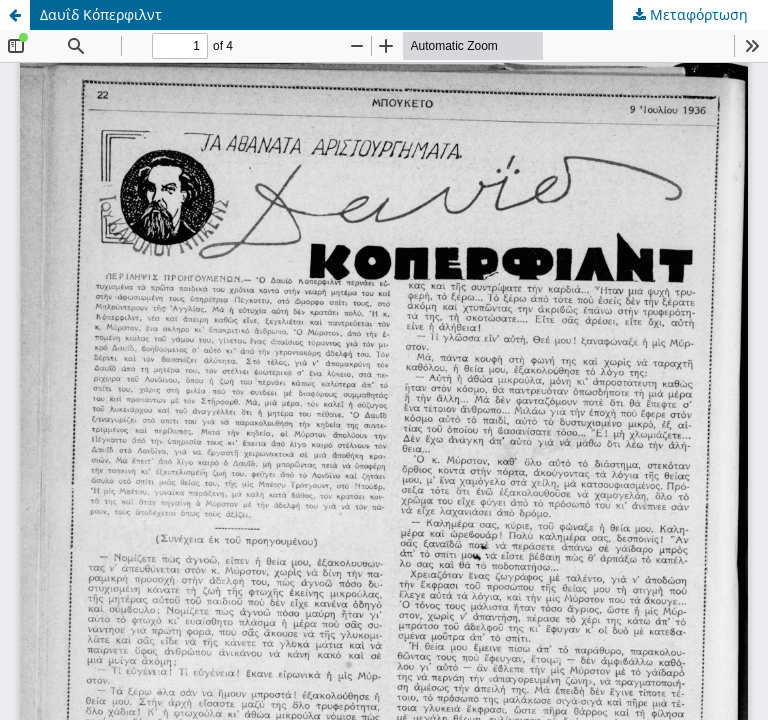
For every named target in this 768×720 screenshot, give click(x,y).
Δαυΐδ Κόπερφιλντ (101, 14)
